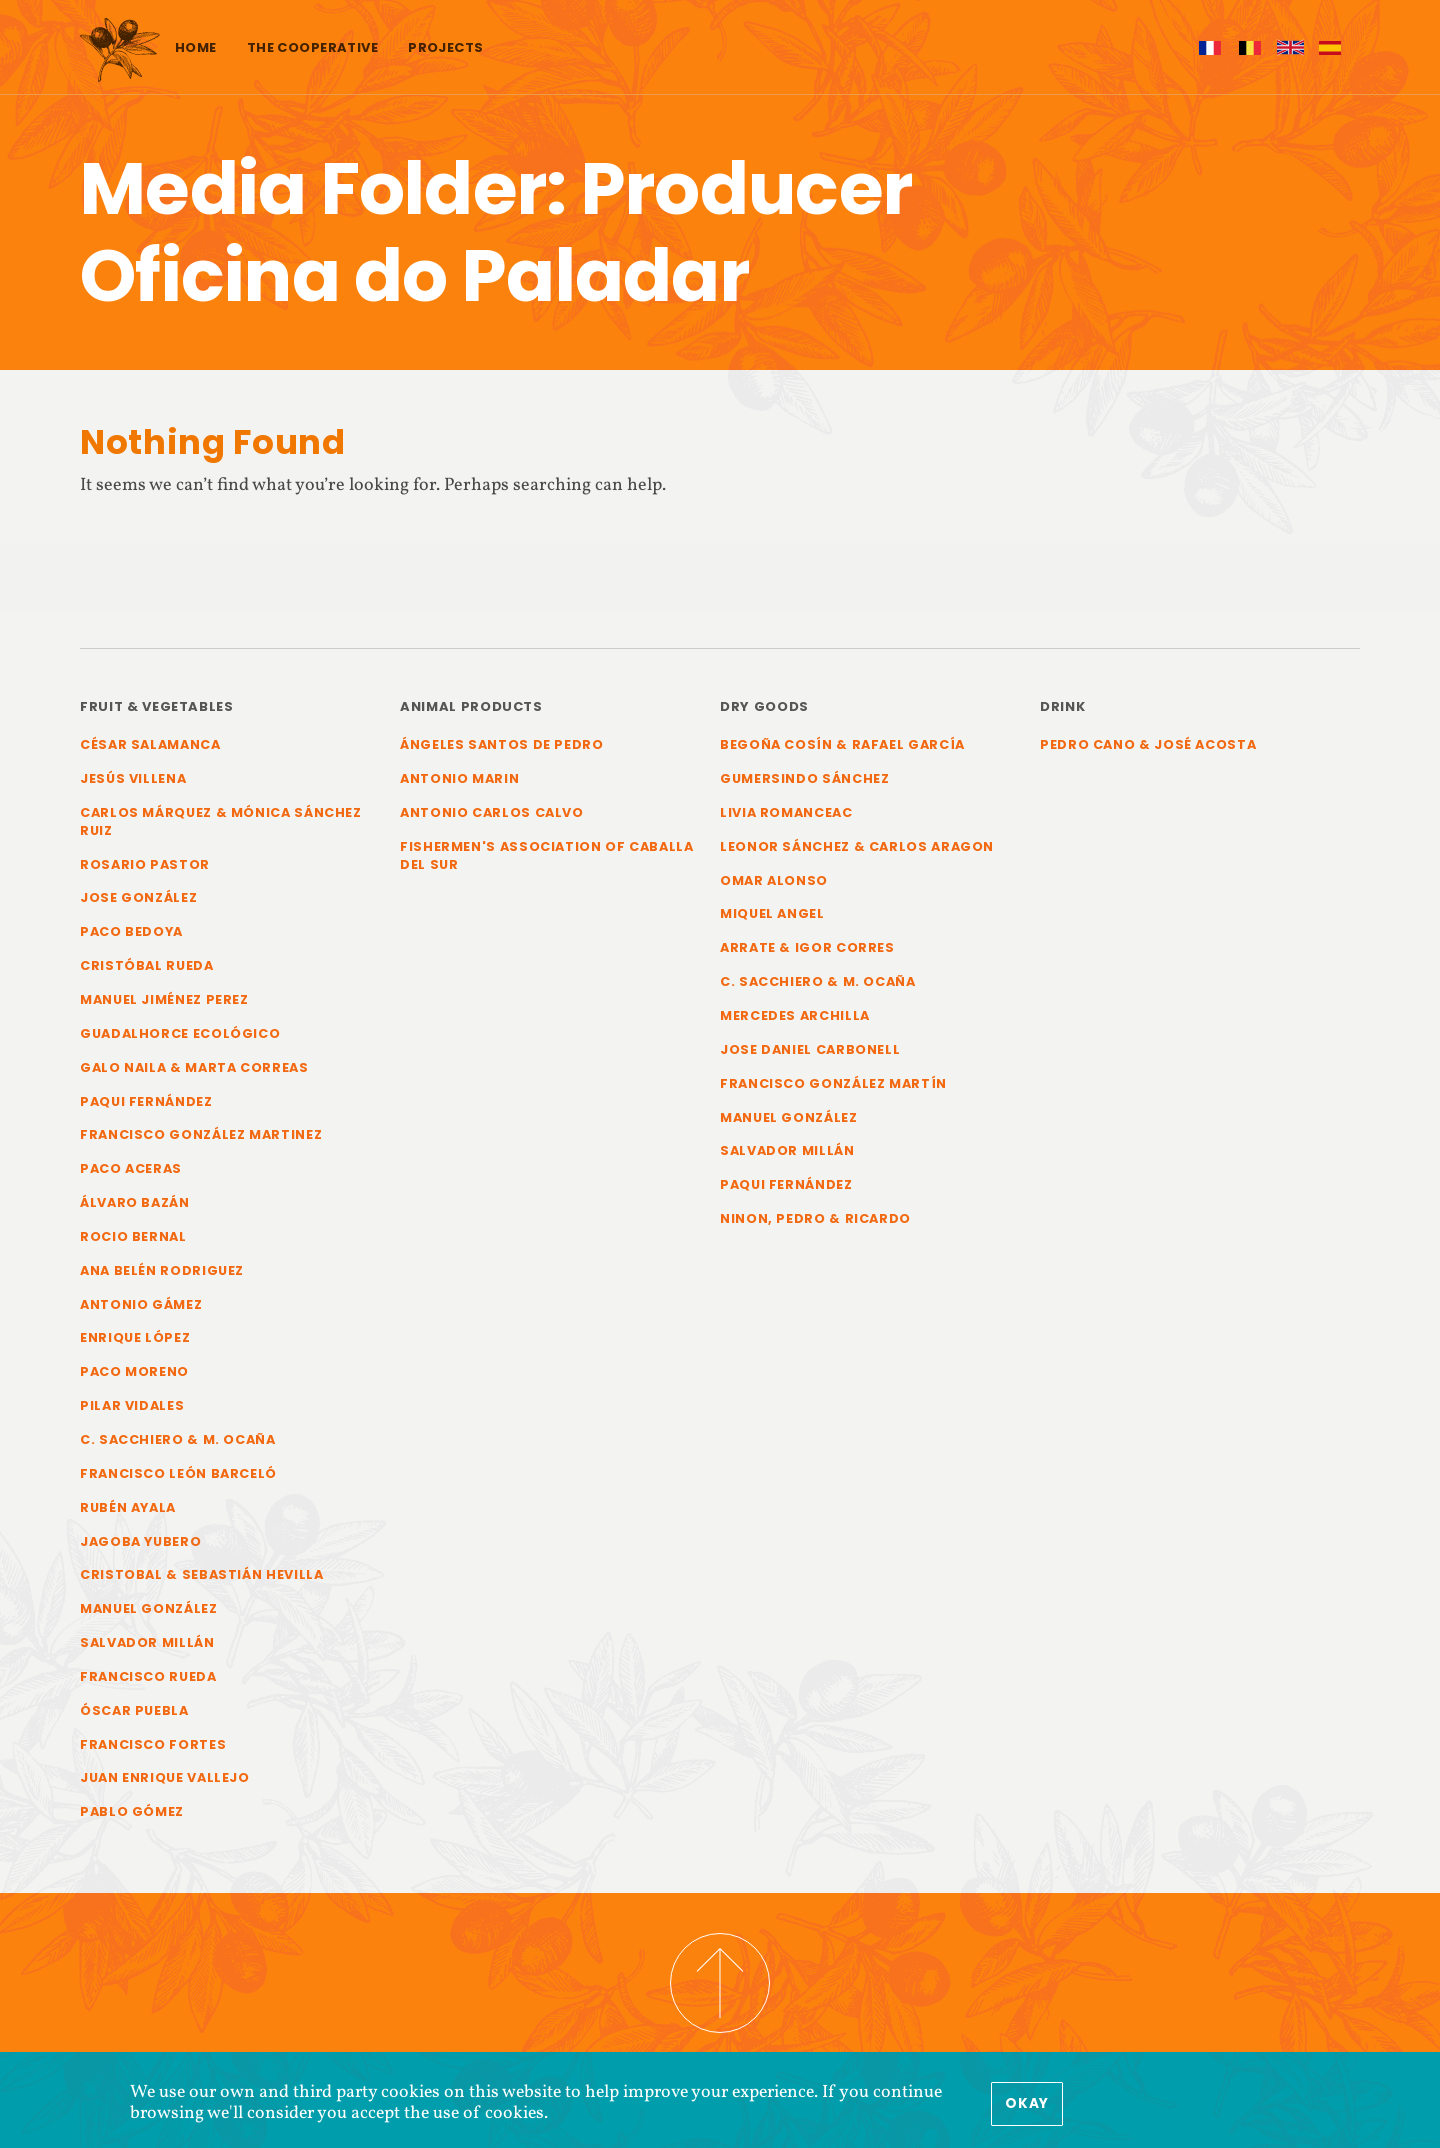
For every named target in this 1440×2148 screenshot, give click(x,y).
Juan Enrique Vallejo (165, 1777)
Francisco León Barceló (178, 1473)
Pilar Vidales (132, 1405)
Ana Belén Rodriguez (162, 1270)
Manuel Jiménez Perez (164, 999)
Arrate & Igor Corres (807, 947)
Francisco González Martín (833, 1083)
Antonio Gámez (141, 1304)
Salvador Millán (147, 1642)
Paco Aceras (131, 1168)
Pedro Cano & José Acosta (1148, 744)
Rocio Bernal (133, 1236)
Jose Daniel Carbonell (810, 1049)
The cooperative (312, 47)
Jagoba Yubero (140, 1541)
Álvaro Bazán (135, 1202)
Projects (445, 47)
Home (196, 47)
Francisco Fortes (153, 1744)
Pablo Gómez (132, 1811)
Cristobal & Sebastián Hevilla (202, 1574)
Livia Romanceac (786, 812)
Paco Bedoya (131, 931)
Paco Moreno (134, 1371)
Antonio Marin (459, 778)
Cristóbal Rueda (147, 965)
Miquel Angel (772, 913)
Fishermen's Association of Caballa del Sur (547, 855)
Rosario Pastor (145, 864)
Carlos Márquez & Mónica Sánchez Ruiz (221, 821)
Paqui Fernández (146, 1101)
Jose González (138, 897)
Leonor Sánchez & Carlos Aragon (857, 846)
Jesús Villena (133, 778)
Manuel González (149, 1608)
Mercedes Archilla (795, 1015)
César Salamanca (150, 744)
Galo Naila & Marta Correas (194, 1067)
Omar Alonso (774, 880)
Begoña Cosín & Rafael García (842, 744)
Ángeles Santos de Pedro (502, 744)
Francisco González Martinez (201, 1134)
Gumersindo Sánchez (804, 778)
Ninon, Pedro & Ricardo (815, 1218)
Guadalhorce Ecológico (180, 1033)
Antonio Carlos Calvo (492, 812)
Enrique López (135, 1337)
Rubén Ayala (128, 1507)
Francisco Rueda (148, 1676)
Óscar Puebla (134, 1710)
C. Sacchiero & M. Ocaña (178, 1439)
